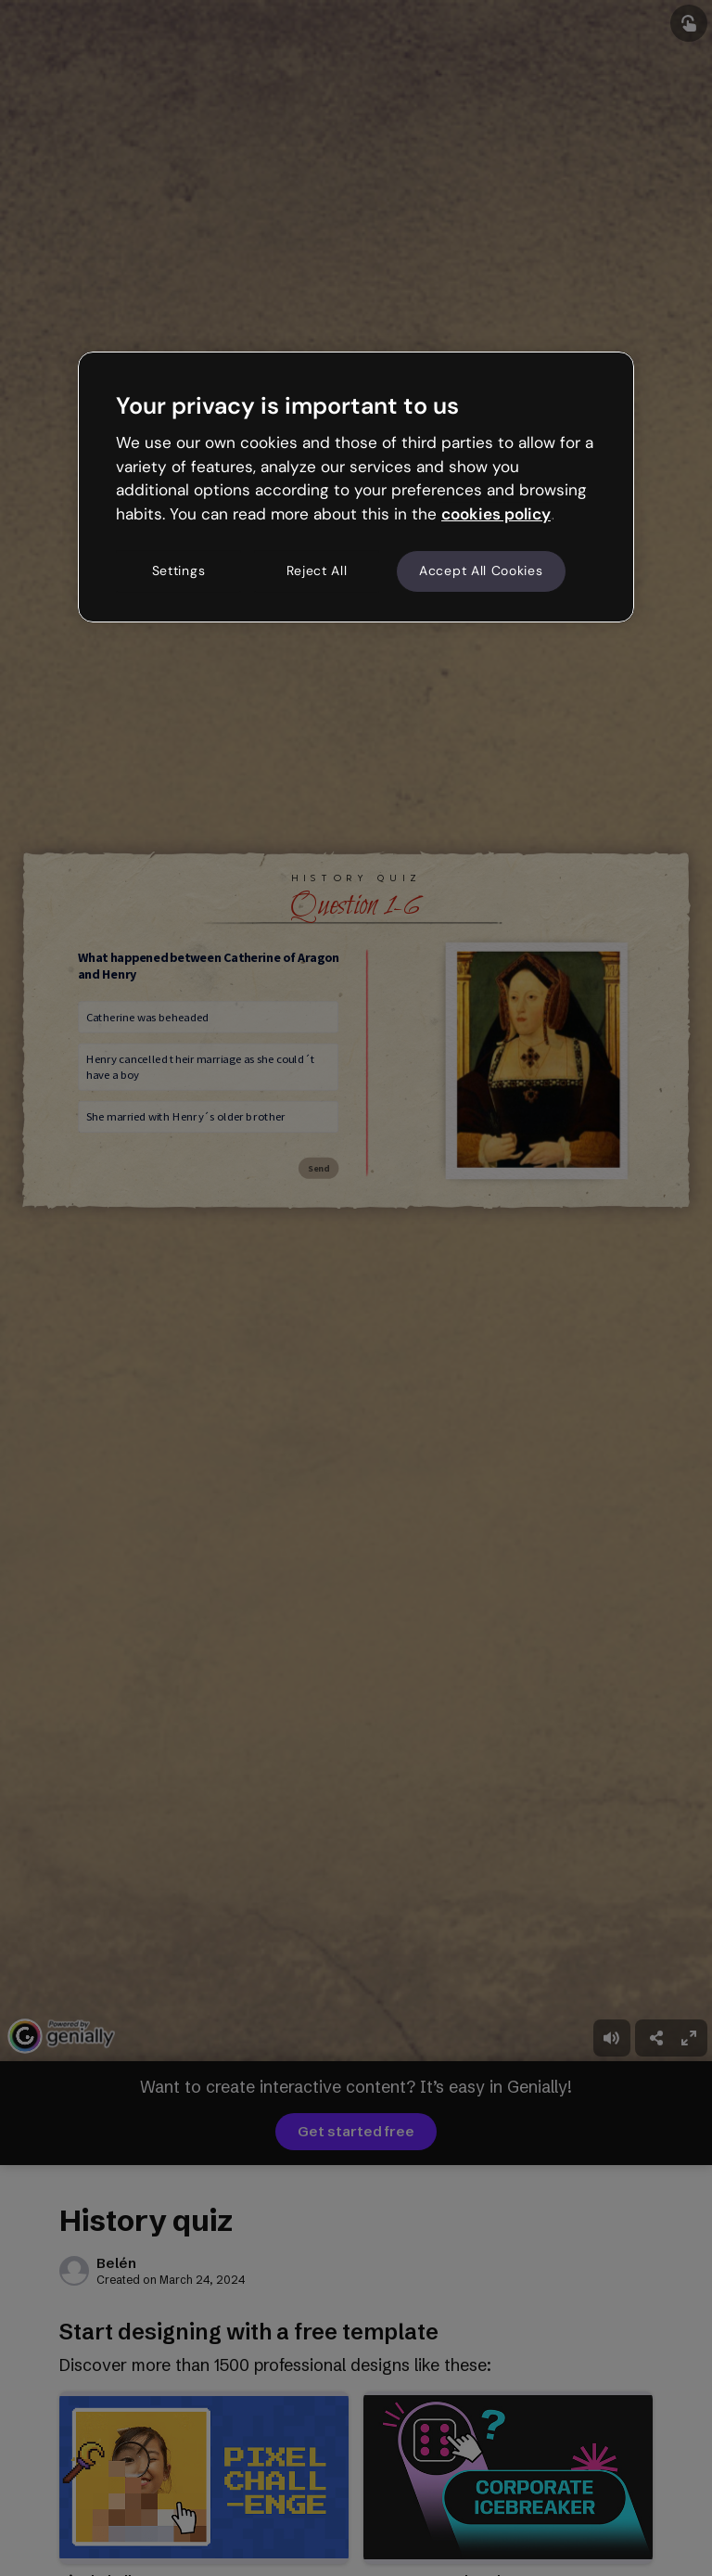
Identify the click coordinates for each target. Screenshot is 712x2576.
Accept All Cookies (481, 570)
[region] (356, 487)
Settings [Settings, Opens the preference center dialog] (179, 570)
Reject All (317, 570)
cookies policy (496, 514)
